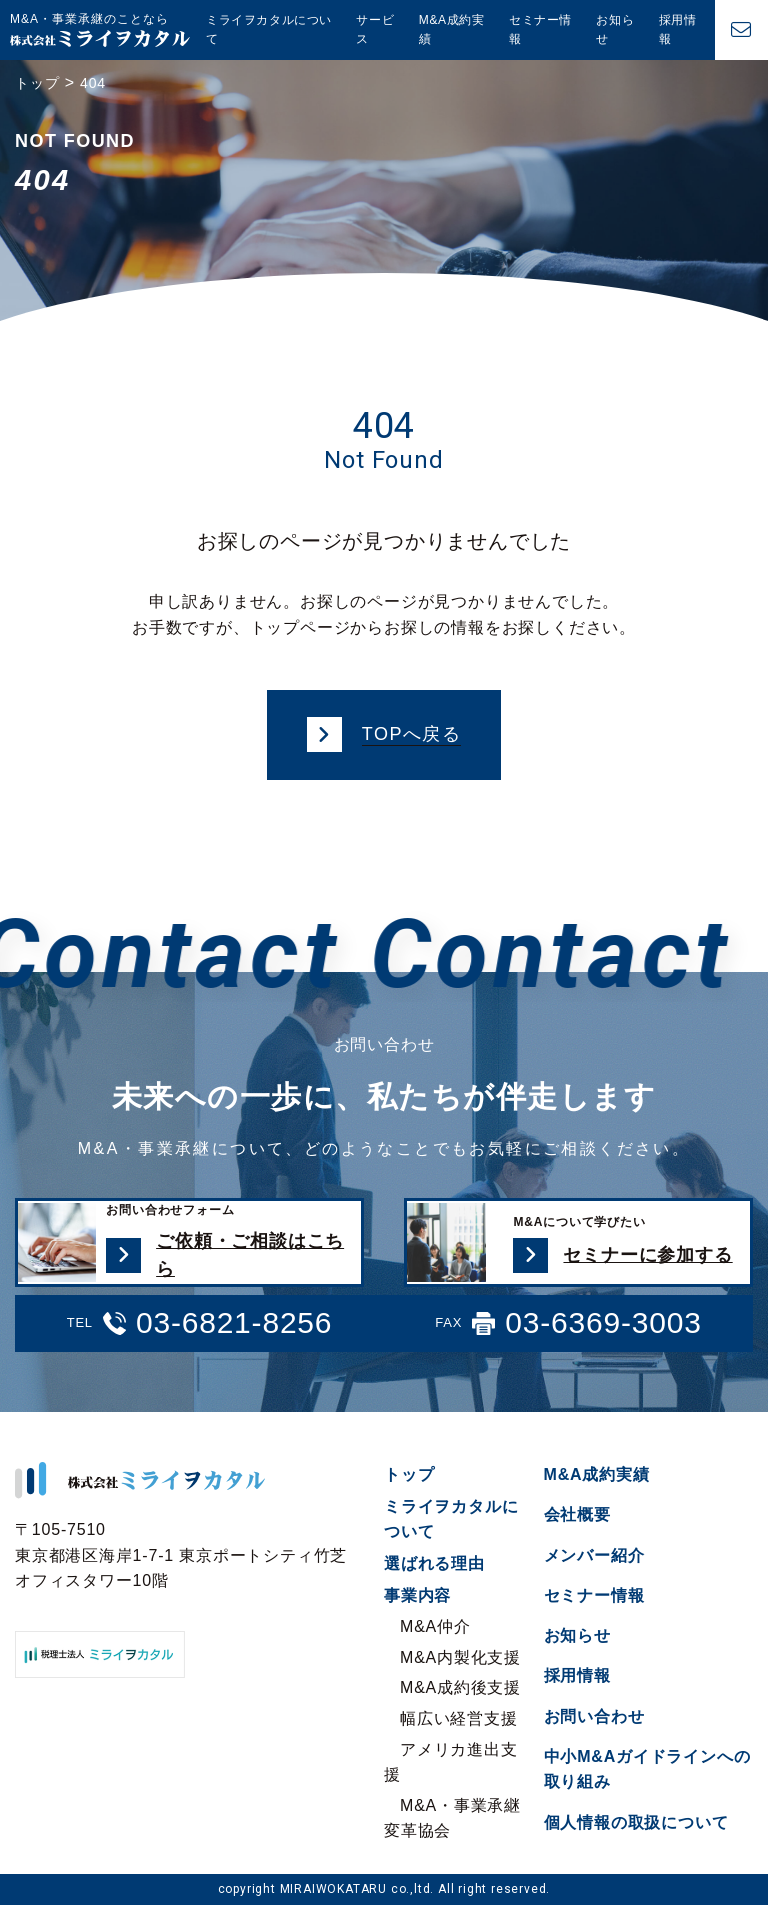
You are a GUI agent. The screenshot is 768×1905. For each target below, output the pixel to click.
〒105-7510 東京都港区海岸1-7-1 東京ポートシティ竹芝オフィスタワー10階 (181, 1555)
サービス (375, 29)
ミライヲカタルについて (269, 29)
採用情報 (678, 29)
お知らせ (615, 29)
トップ (409, 1474)
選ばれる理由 (434, 1563)
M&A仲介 (435, 1626)
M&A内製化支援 (460, 1657)
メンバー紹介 (594, 1555)
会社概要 (577, 1514)
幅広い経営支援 (459, 1718)
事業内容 (417, 1595)
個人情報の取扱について (636, 1822)
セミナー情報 (540, 29)
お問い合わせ (594, 1716)
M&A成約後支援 (460, 1687)
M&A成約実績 (452, 29)
